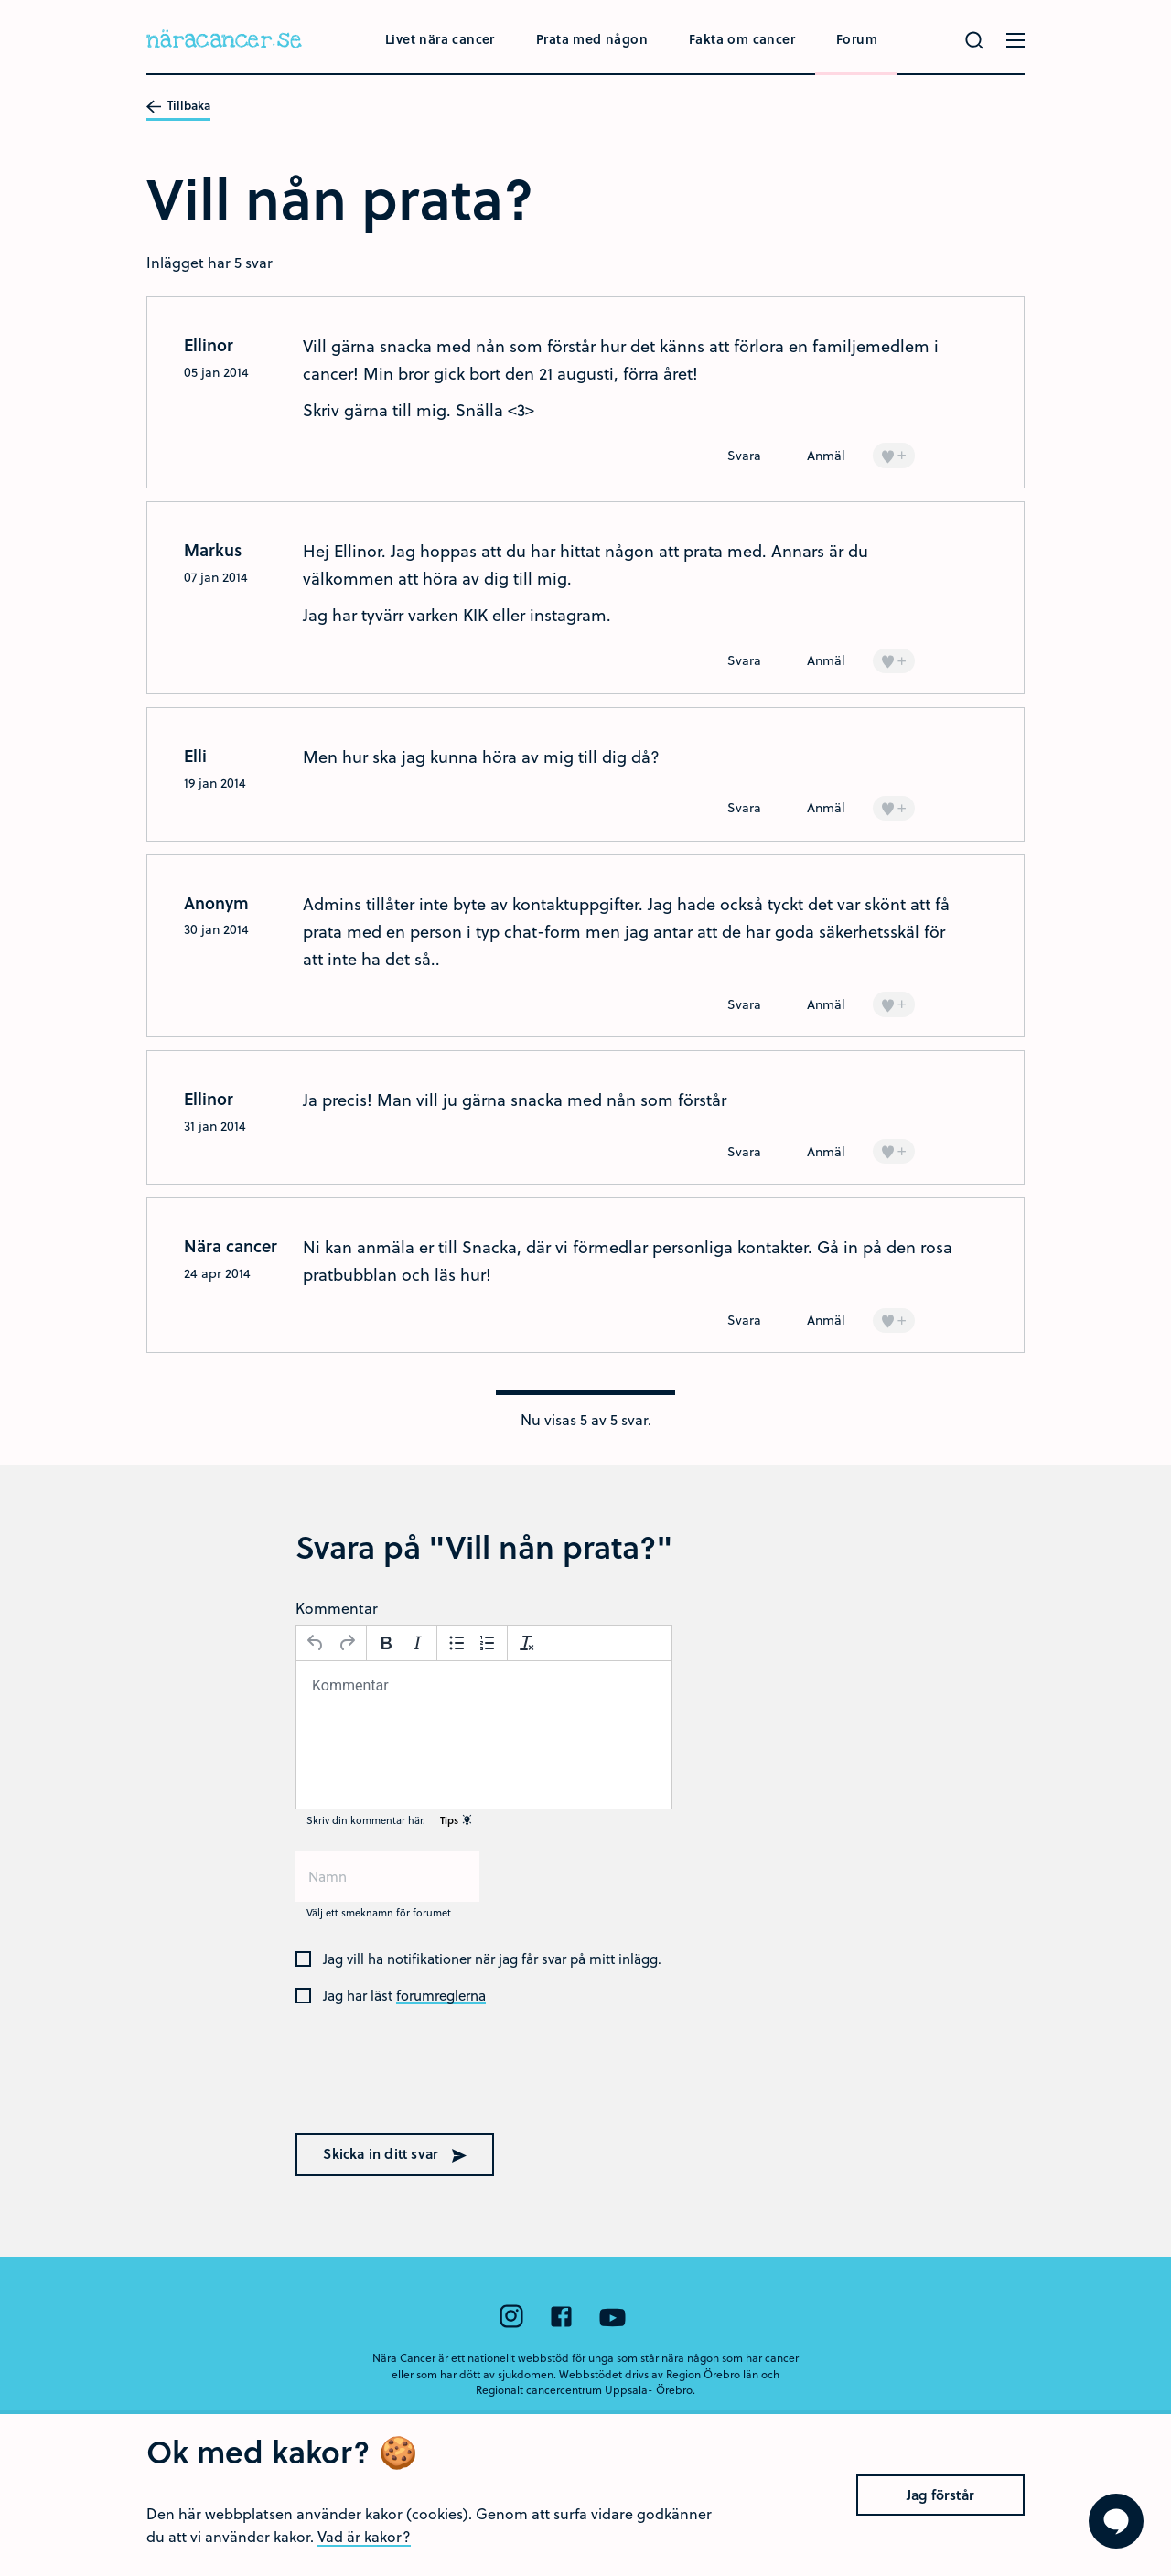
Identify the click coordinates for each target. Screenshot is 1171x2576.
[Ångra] (315, 1642)
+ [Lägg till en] (894, 454)
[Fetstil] (386, 1642)
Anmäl (826, 455)
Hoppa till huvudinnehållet (0, 0)
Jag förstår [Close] (940, 2525)
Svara (744, 455)
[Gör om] (346, 1642)
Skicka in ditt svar (395, 2153)
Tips (456, 1820)
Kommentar (336, 1607)
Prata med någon (592, 38)
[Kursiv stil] (417, 1642)
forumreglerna (441, 1996)
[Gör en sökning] (974, 40)
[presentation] (412, 2081)
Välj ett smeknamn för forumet (378, 1912)
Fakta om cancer (742, 38)
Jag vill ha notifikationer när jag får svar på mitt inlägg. (492, 1959)
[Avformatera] (527, 1642)
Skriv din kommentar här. (389, 1820)
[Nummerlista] (487, 1642)
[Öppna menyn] (1015, 40)
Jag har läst (404, 1996)
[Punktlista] (456, 1642)
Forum (856, 38)
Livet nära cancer (440, 38)
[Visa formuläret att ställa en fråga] (1116, 2521)
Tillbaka (178, 106)
